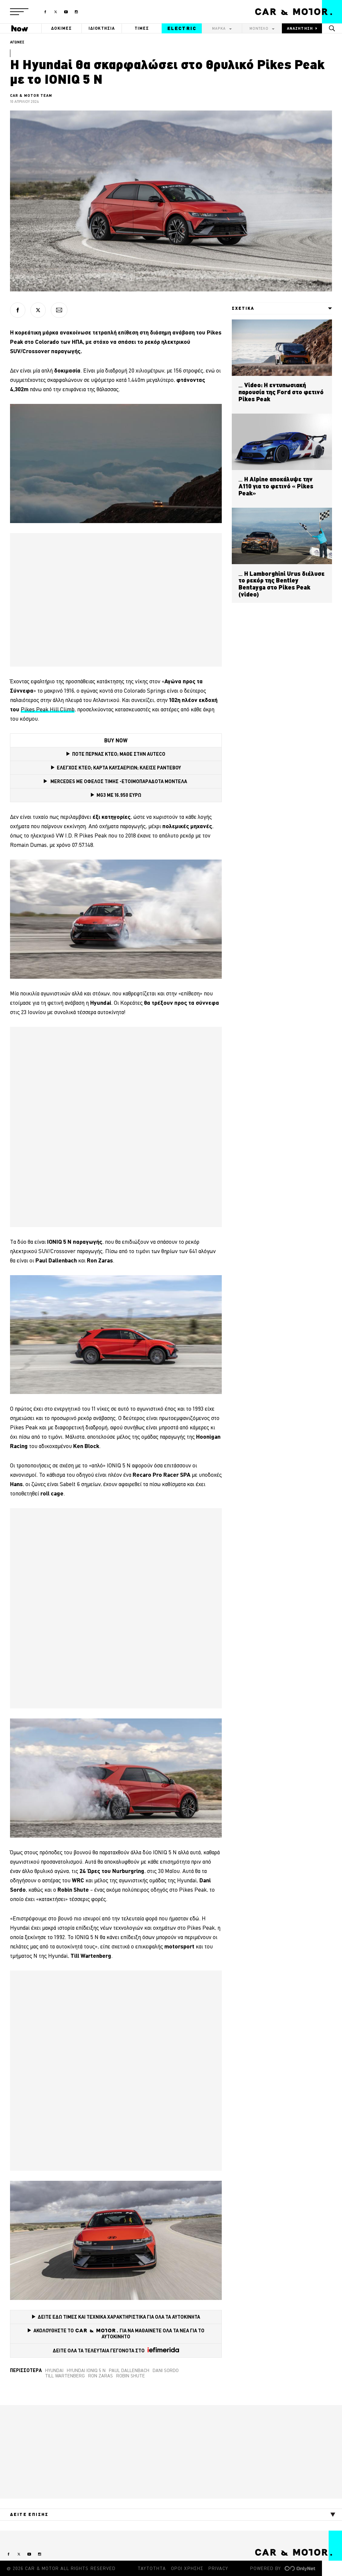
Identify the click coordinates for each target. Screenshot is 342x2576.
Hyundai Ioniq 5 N (86, 2370)
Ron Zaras (100, 2375)
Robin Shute (130, 2375)
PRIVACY (218, 2568)
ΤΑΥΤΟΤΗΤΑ (152, 2568)
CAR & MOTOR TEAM (31, 95)
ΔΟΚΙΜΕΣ (61, 28)
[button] (19, 11)
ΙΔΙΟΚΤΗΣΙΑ (102, 28)
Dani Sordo (166, 2370)
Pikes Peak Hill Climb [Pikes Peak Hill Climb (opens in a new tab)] (47, 709)
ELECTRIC (181, 28)
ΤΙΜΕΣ (142, 28)
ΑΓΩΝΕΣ (17, 42)
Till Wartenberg (65, 2375)
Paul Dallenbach (129, 2370)
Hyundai (54, 2370)
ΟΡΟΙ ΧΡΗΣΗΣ (187, 2568)
